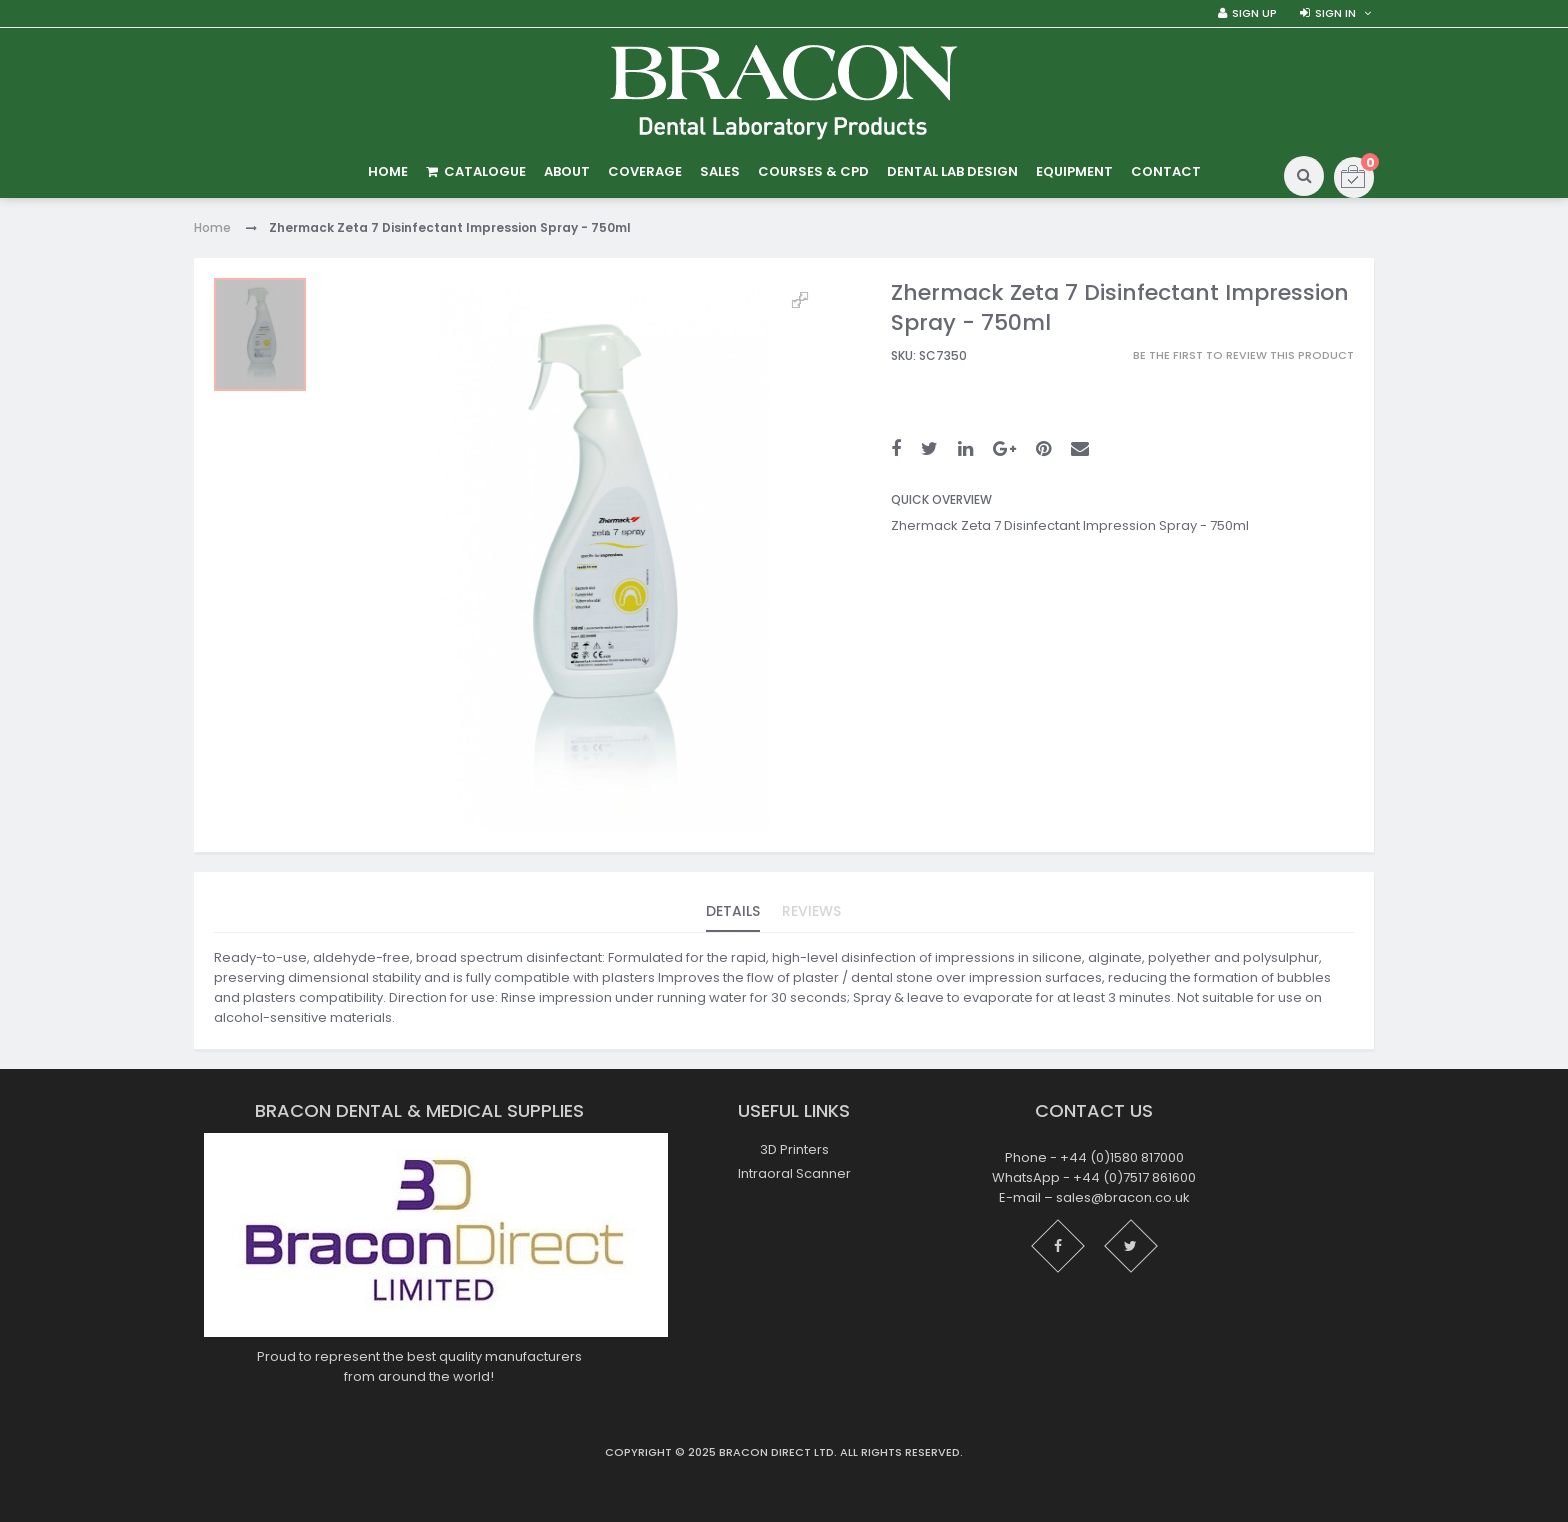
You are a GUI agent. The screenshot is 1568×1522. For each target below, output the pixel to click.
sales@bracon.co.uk (1123, 1198)
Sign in (1335, 13)
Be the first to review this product (1243, 356)
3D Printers (794, 1149)
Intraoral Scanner (794, 1173)
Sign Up (1254, 13)
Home (212, 227)
